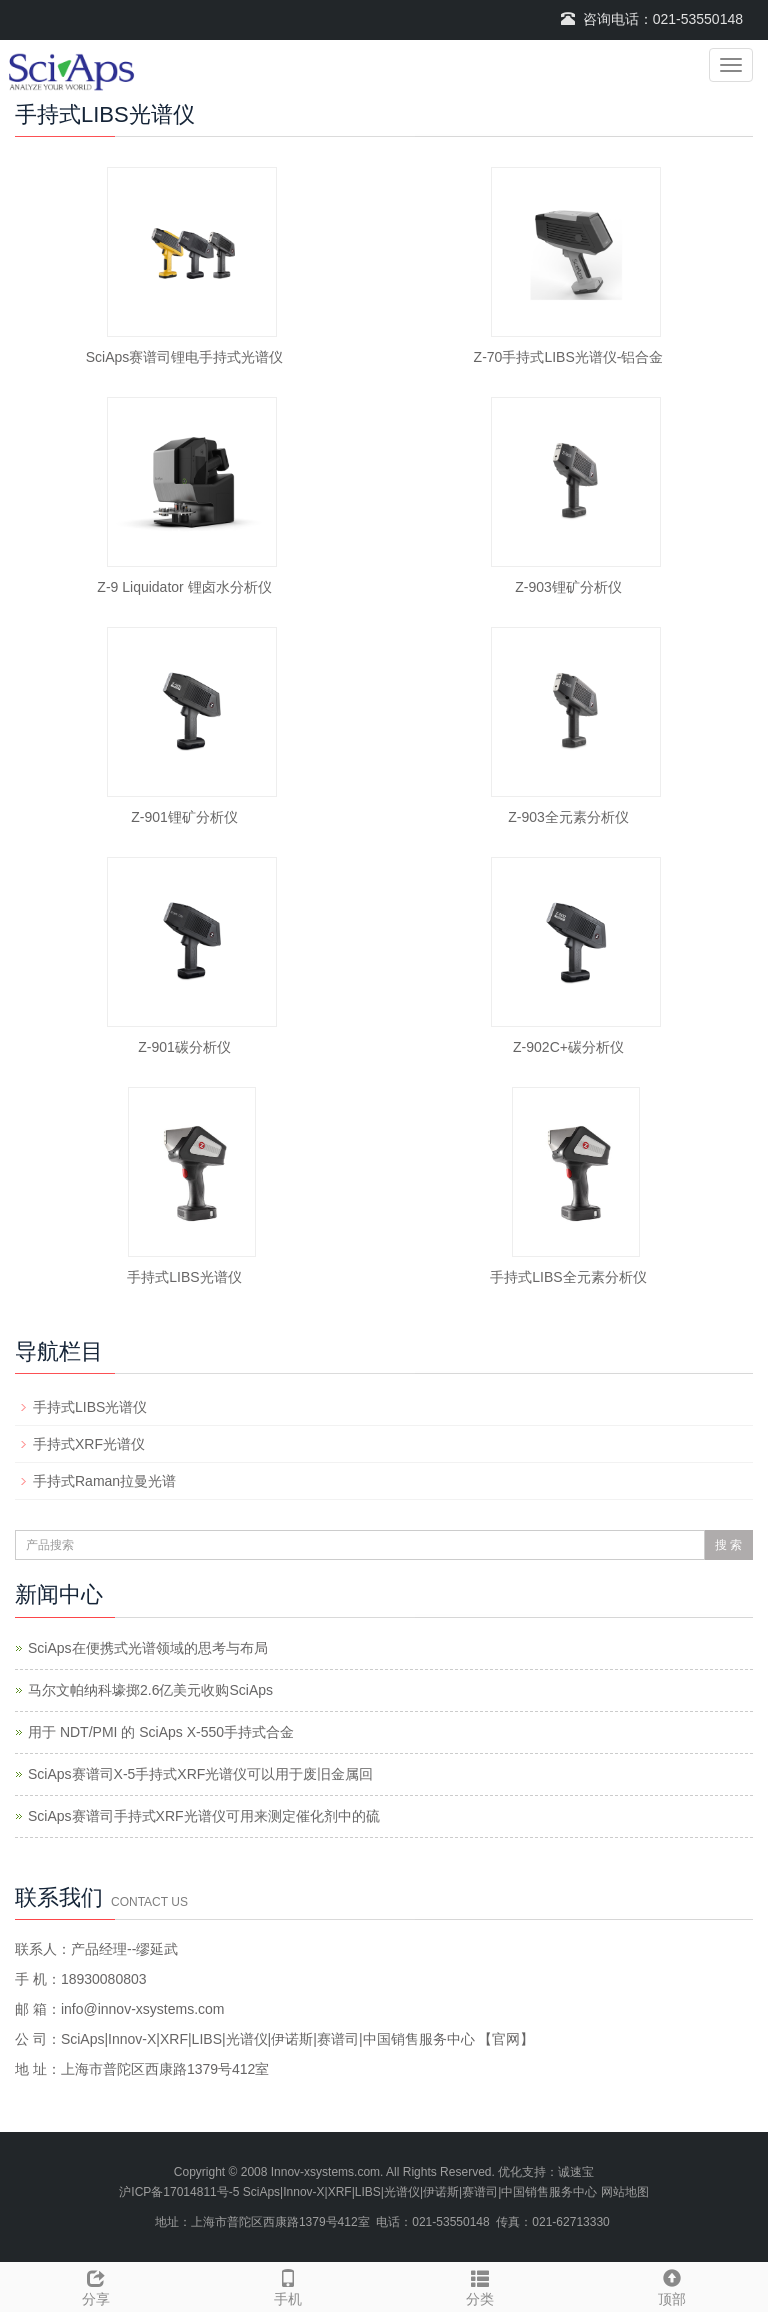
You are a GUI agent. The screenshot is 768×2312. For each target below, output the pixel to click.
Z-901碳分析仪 (184, 1047)
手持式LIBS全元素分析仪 (568, 1277)
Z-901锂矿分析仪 (184, 817)
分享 (96, 2285)
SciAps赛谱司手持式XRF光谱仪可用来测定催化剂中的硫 (204, 1816)
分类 (480, 2285)
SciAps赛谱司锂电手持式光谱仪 (185, 357)
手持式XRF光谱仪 (89, 1444)
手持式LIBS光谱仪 (184, 1277)
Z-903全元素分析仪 (568, 817)
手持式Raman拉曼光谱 (104, 1481)
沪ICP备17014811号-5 (179, 2192)
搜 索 (728, 1545)
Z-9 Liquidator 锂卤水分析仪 (184, 587)
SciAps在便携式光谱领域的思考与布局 (148, 1648)
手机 (288, 2285)
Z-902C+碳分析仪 (568, 1047)
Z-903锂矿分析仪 (568, 587)
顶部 (672, 2285)
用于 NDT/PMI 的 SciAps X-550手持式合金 (161, 1732)
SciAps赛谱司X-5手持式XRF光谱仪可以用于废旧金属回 (200, 1774)
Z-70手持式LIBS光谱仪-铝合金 (569, 357)
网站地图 (625, 2192)
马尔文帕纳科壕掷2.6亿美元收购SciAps (150, 1690)
